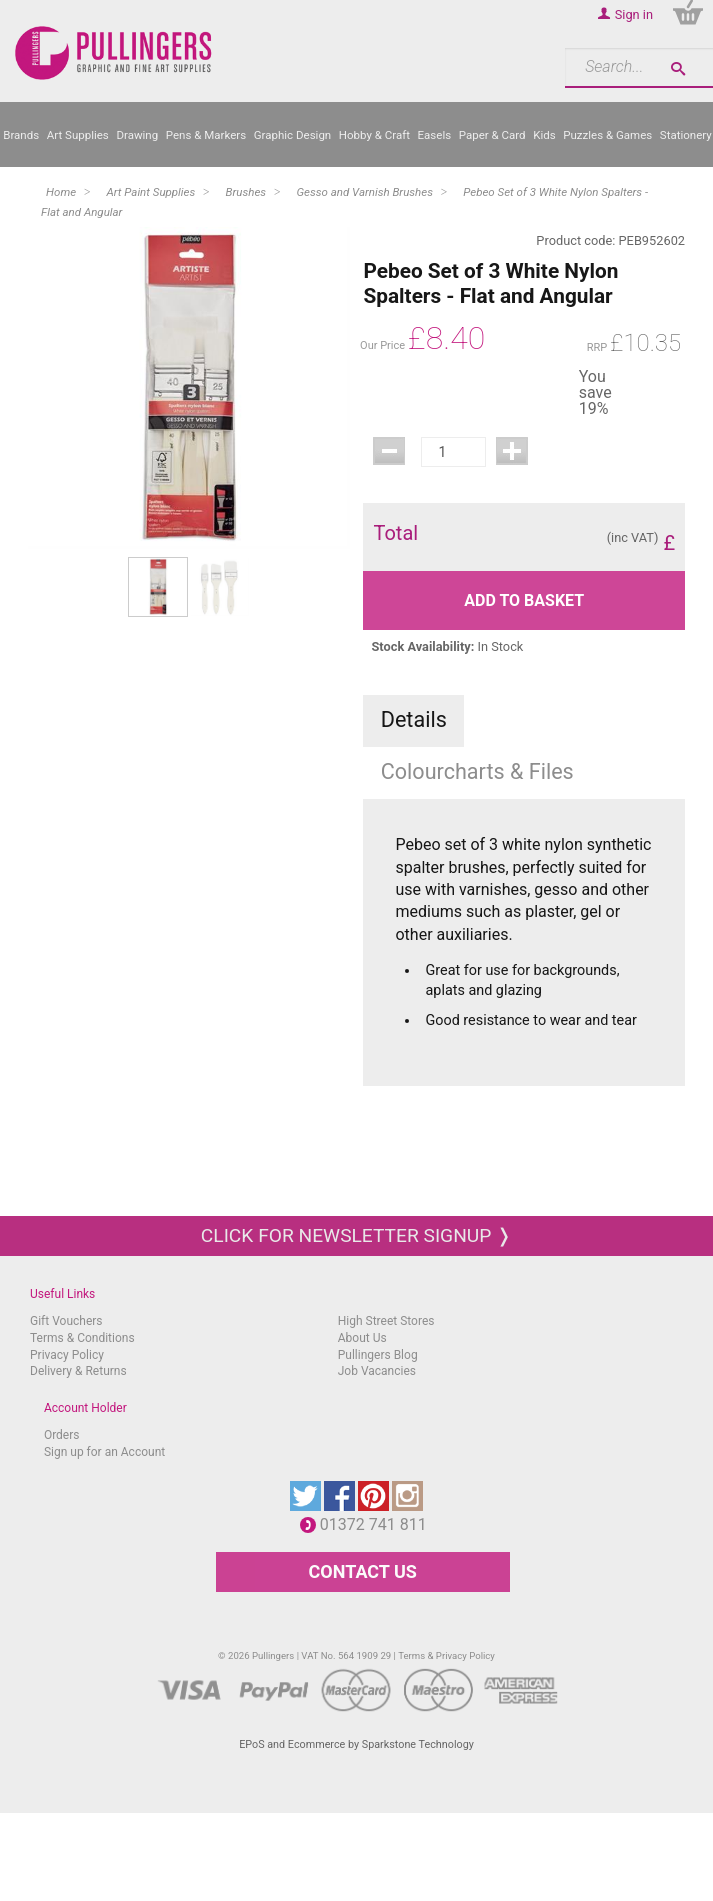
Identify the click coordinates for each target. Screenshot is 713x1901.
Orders (62, 1435)
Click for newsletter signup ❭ (356, 1235)
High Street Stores (386, 1321)
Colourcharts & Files (477, 771)
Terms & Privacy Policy (446, 1655)
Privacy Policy (67, 1355)
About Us (362, 1338)
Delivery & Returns (78, 1371)
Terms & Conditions (82, 1338)
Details (414, 719)
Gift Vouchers (66, 1321)
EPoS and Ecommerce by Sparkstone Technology (356, 1744)
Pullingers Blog (378, 1355)
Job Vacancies (377, 1371)
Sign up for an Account (104, 1452)
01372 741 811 (378, 1524)
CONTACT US (363, 1571)
